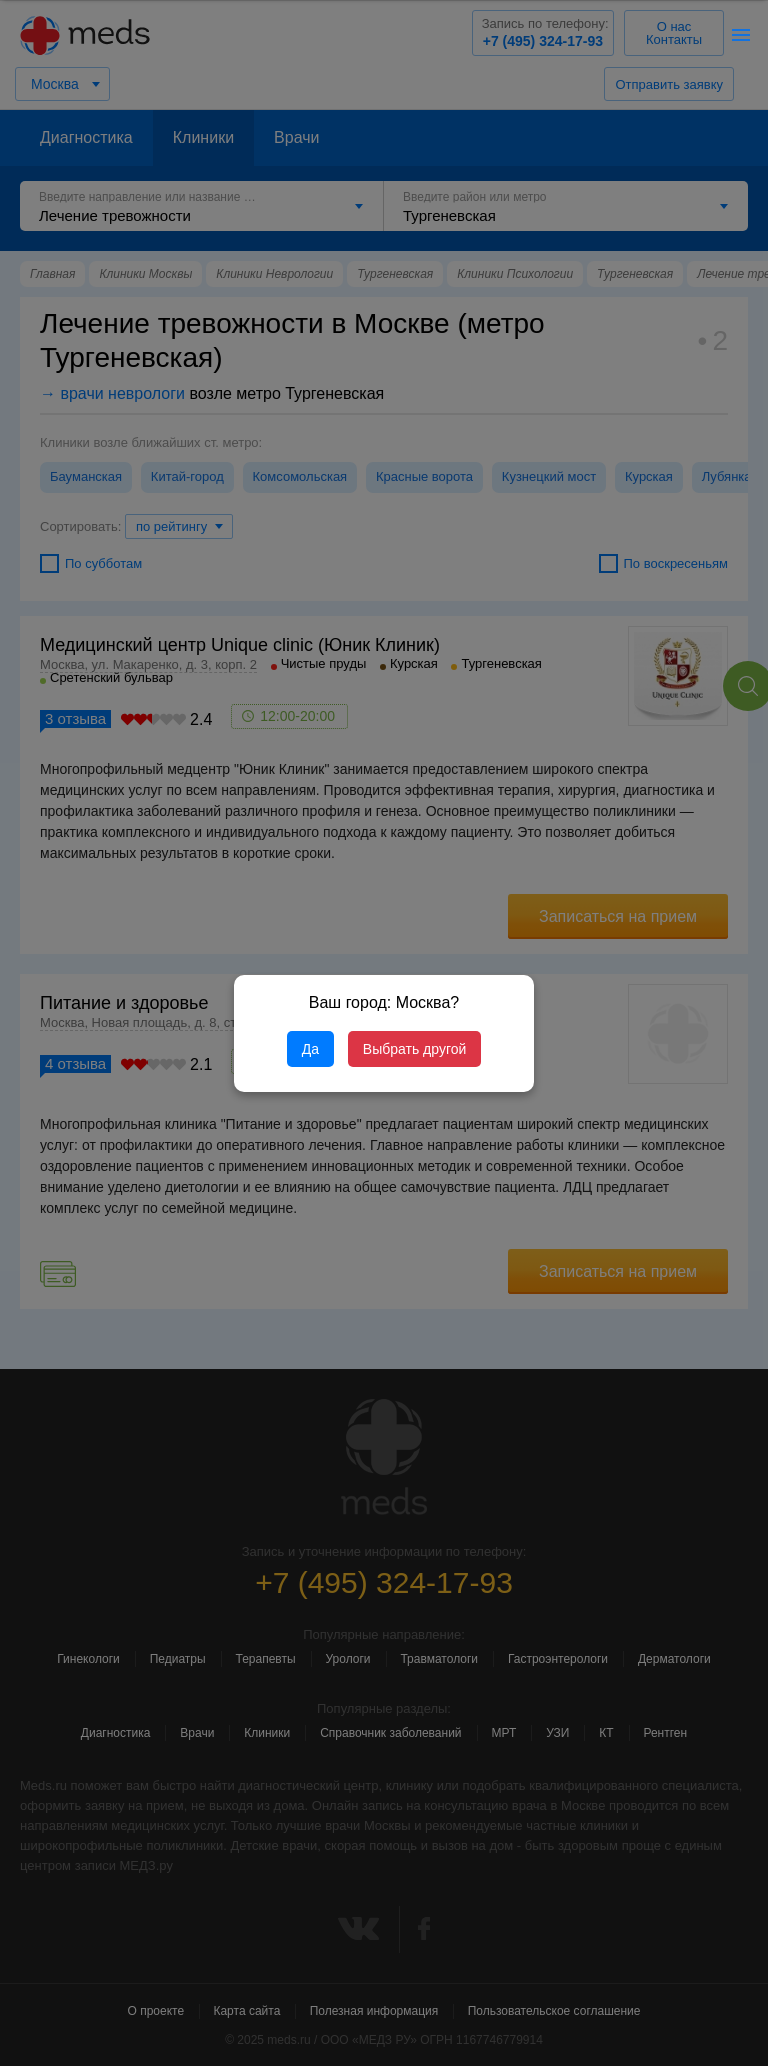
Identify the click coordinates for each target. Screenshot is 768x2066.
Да (310, 1049)
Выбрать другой (414, 1049)
